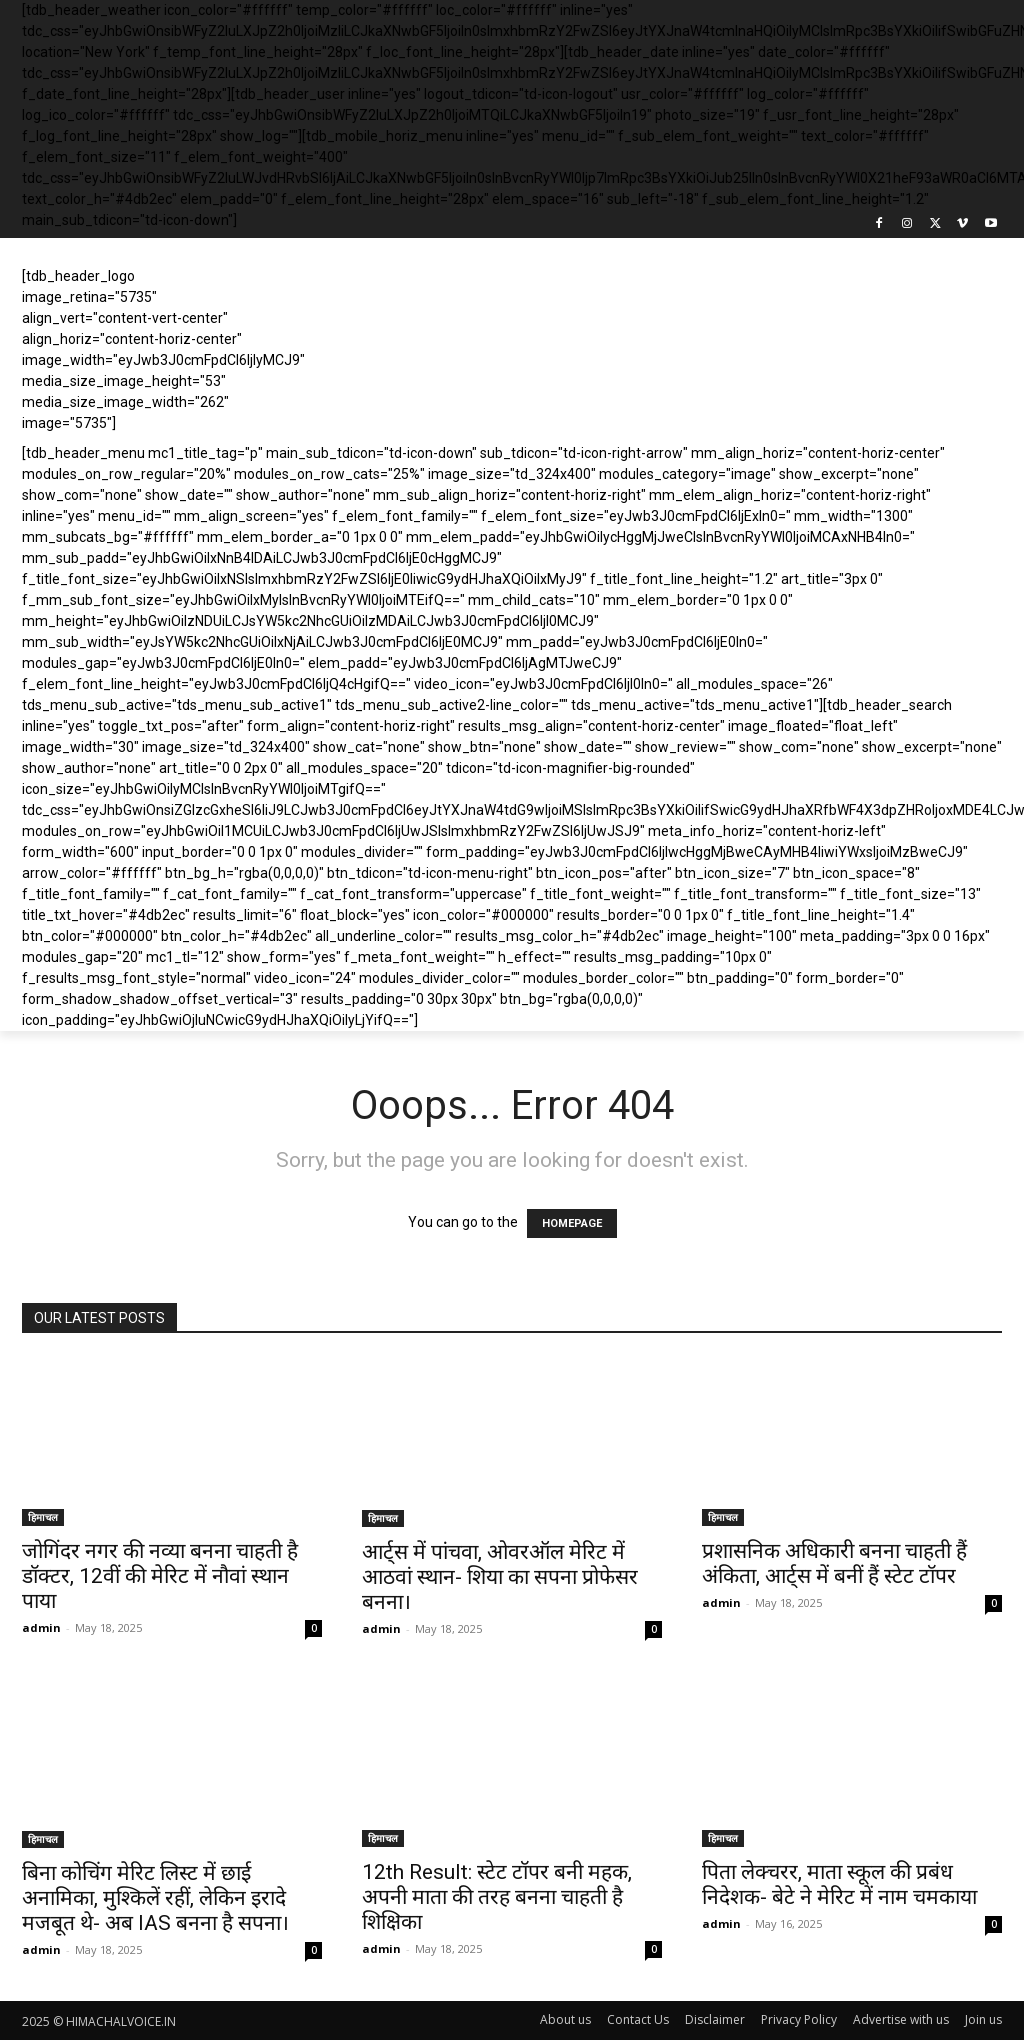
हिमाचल (43, 1517)
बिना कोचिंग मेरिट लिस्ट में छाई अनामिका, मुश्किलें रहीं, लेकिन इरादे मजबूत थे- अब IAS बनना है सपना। (155, 1898)
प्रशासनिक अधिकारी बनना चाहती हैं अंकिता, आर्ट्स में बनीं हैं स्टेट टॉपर (834, 1563)
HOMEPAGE (572, 1223)
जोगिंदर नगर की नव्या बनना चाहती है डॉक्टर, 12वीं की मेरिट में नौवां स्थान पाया (160, 1576)
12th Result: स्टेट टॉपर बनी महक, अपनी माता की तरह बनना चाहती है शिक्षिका (497, 1897)
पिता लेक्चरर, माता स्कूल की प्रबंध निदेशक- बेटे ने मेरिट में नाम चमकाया (839, 1884)
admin (41, 1627)
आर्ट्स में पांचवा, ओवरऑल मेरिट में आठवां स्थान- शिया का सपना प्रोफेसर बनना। (500, 1577)
